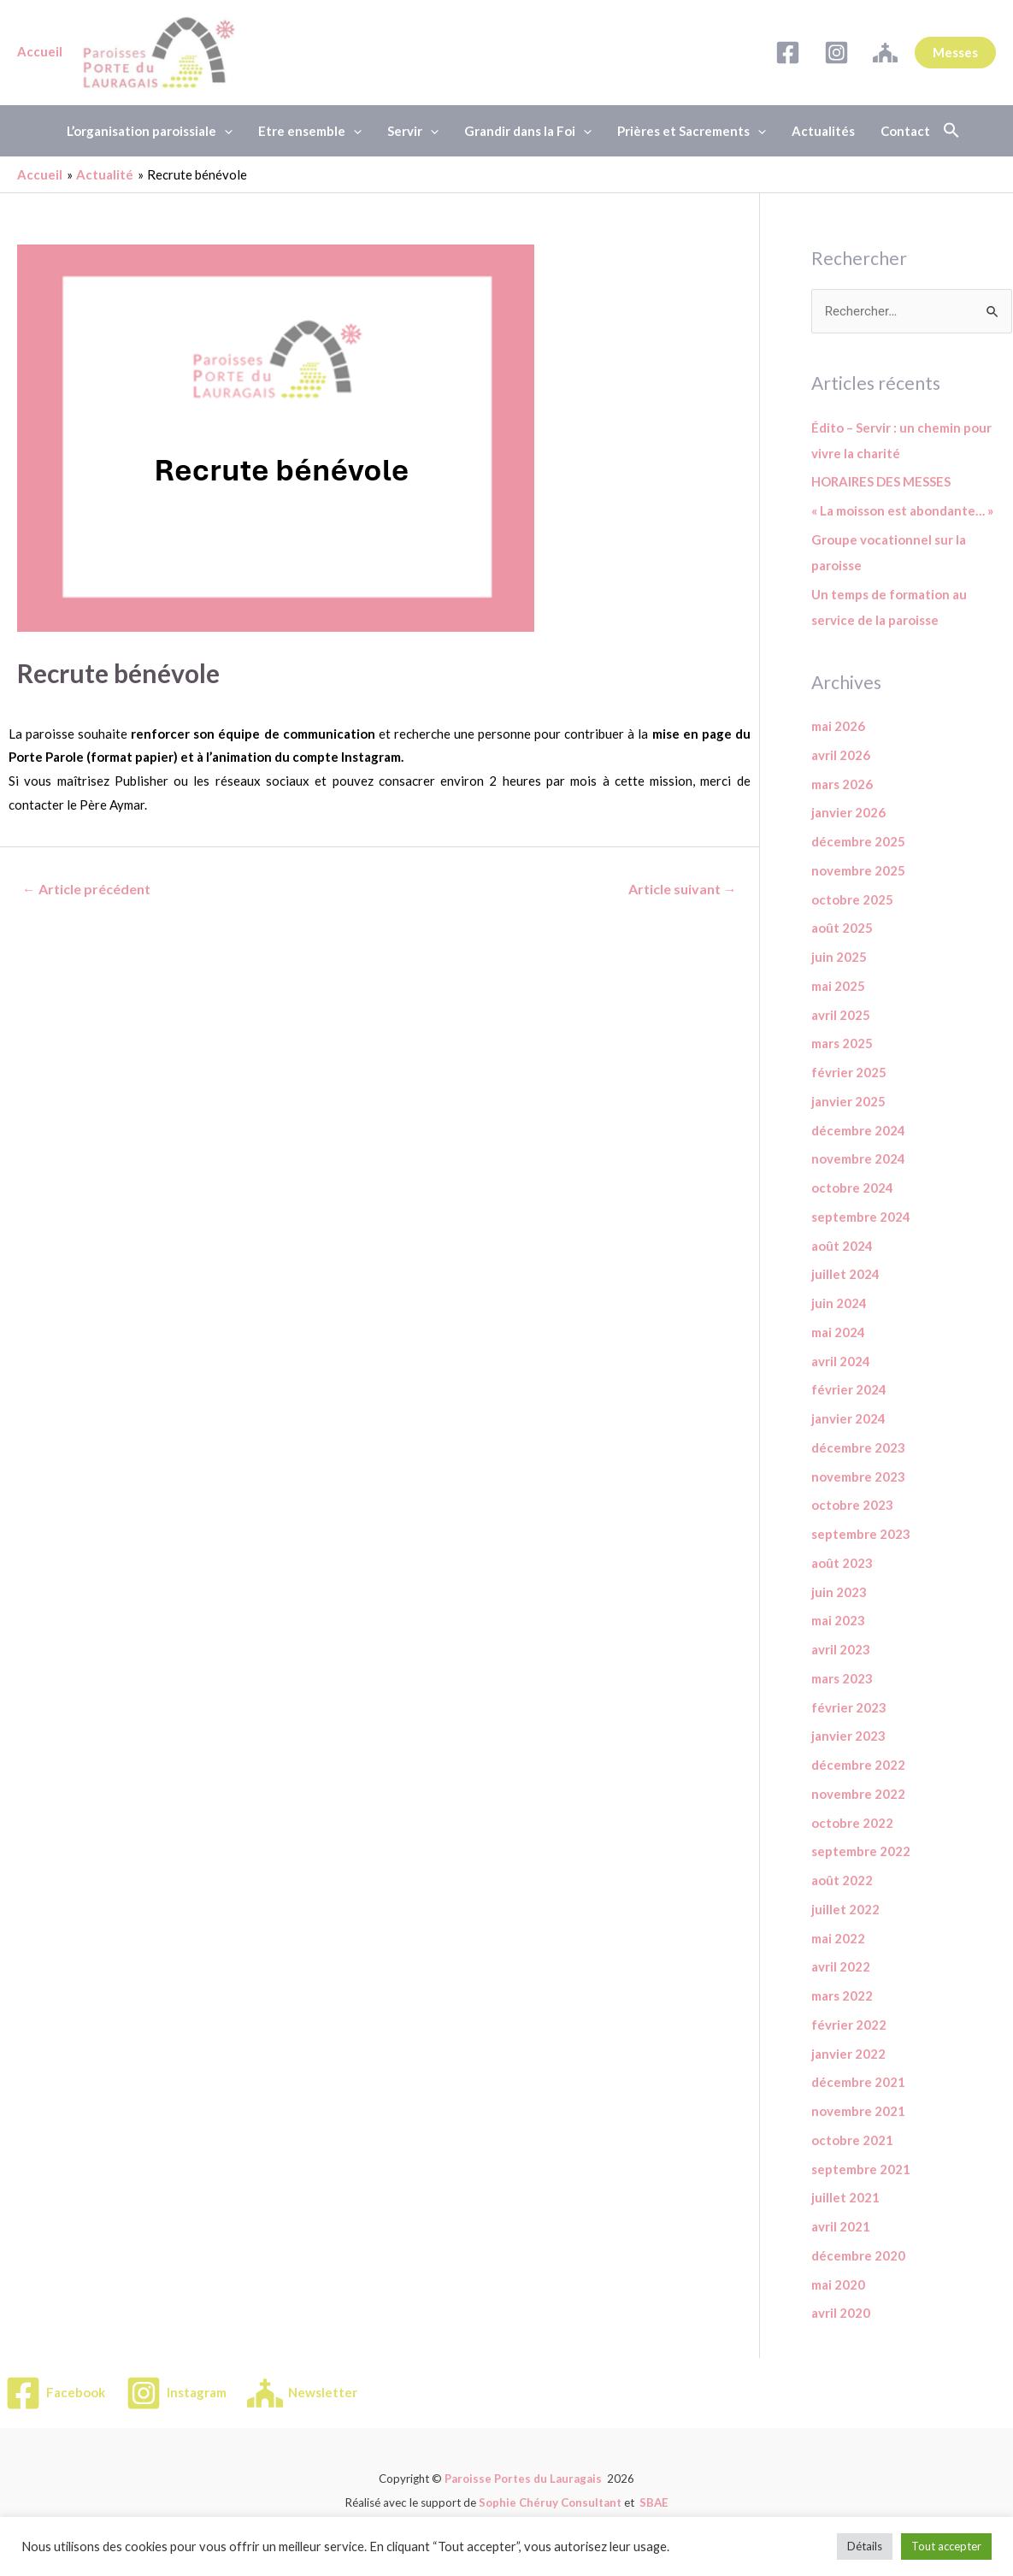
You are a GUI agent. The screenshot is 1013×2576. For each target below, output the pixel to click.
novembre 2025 (858, 870)
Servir (413, 130)
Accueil (39, 51)
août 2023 (842, 1563)
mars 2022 (842, 1995)
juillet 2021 (845, 2197)
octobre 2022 (852, 1822)
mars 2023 (842, 1678)
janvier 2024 (848, 1418)
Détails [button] (864, 2546)
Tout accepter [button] (946, 2546)
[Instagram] (836, 52)
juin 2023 (839, 1592)
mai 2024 (838, 1332)
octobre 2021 (852, 2140)
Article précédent (86, 889)
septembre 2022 (860, 1851)
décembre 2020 (858, 2255)
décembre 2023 (858, 1447)
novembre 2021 (858, 2111)
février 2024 (848, 1389)
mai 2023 (838, 1620)
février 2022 (848, 2024)
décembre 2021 (858, 2082)
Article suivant (682, 889)
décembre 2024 (858, 1130)
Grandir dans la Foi (528, 130)
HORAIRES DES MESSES (881, 481)
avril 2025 (840, 1015)
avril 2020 (840, 2312)
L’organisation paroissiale (150, 130)
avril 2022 (840, 1966)
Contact (905, 131)
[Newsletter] (885, 52)
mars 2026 (842, 784)
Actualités (823, 131)
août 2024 (842, 1245)
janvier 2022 (848, 2053)
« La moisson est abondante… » (902, 510)
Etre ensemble (310, 130)
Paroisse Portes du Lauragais (523, 2478)
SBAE (653, 2502)
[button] (951, 130)
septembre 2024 (860, 1216)
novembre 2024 (858, 1158)
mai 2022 (838, 1938)
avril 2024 (840, 1361)
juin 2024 (839, 1303)
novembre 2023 (858, 1476)
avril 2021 (840, 2226)
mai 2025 (838, 985)
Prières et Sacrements (691, 130)
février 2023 (848, 1707)
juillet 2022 (845, 1909)
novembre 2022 (858, 1793)
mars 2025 (842, 1043)
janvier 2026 (848, 812)
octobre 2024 (852, 1187)
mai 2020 (838, 2284)
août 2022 (842, 1880)
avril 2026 (840, 755)
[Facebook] (787, 52)
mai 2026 (838, 726)
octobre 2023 (852, 1504)
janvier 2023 (848, 1735)
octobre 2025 (852, 899)
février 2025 (848, 1072)
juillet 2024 (845, 1274)
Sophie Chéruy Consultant (550, 2502)
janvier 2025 (848, 1101)
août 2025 (842, 927)
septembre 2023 (860, 1533)
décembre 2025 (858, 841)
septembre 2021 (860, 2169)
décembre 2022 (858, 1764)
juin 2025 (839, 956)
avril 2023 (840, 1649)
